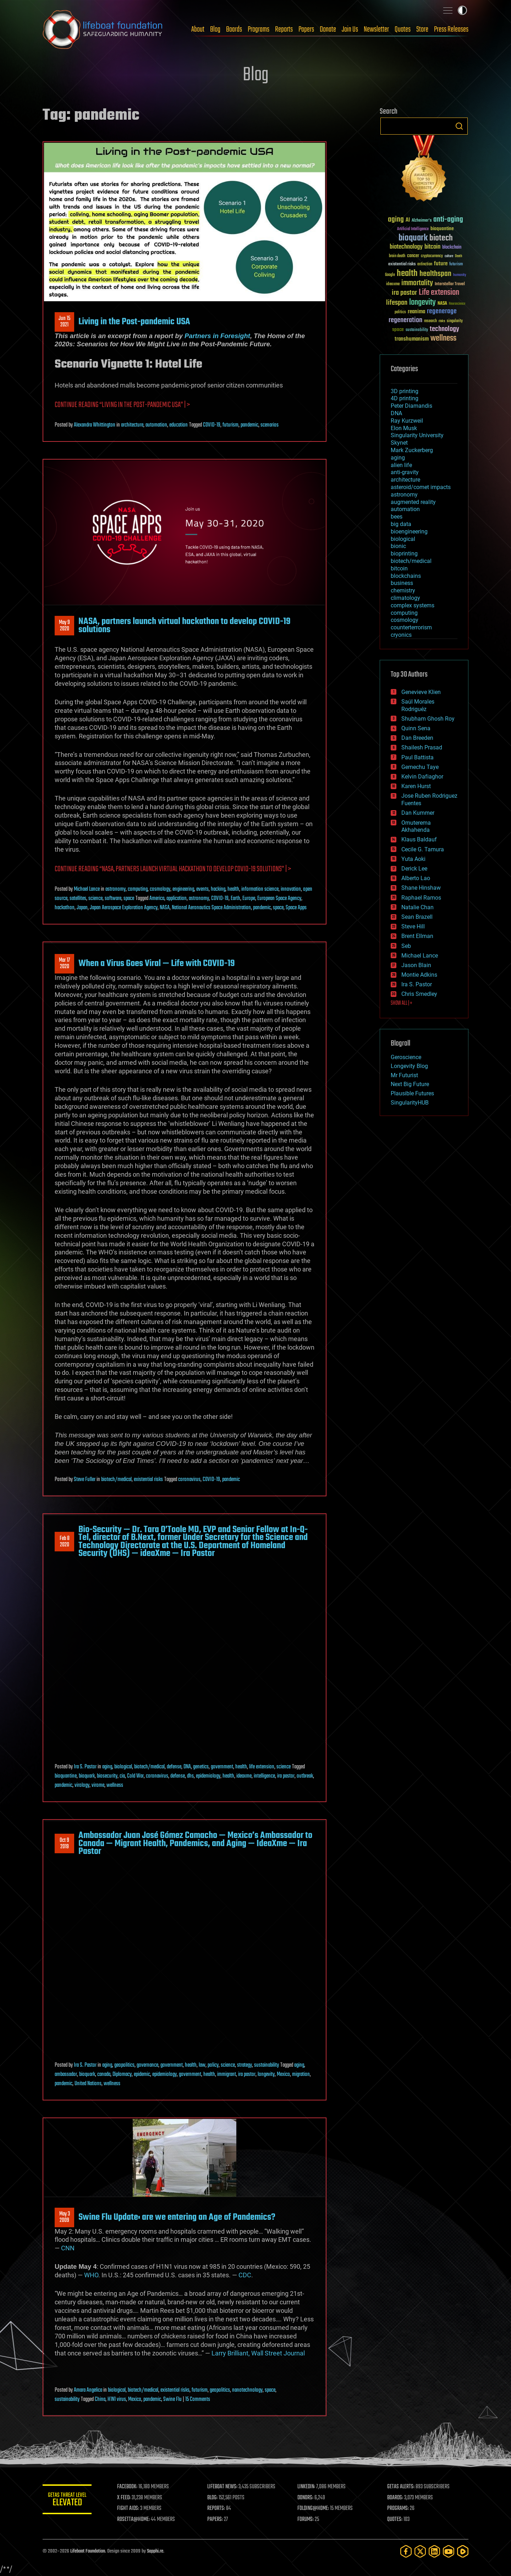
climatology (405, 598)
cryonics (401, 634)
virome (98, 1785)
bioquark (87, 1776)
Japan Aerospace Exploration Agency (124, 907)
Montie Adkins (419, 974)
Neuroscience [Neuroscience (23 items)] (457, 304)
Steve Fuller (84, 1479)
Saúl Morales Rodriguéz (417, 705)
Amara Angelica (88, 2390)
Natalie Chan (417, 907)
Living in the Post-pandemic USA (134, 322)
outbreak (305, 1776)
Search (459, 126)
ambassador (66, 2074)
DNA (187, 1767)
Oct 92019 (64, 1843)
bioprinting (404, 553)
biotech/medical (116, 1479)
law (202, 2065)
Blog (215, 29)
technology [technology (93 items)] (444, 329)
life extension (261, 1767)
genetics (201, 1767)
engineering (183, 889)
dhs (190, 1776)
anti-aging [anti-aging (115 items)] (448, 219)
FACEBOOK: (128, 2486)
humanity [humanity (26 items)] (459, 275)
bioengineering (409, 531)
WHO (91, 2275)
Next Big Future (410, 1084)
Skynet (399, 442)
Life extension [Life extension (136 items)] (439, 292)
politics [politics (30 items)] (400, 312)
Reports (284, 29)
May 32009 (64, 2217)
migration (301, 2074)
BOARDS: (395, 2497)
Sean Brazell (417, 916)
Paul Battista (417, 757)
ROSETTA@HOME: (134, 2519)
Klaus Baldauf (419, 839)
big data (401, 524)
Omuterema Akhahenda (416, 826)
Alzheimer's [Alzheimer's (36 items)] (422, 220)
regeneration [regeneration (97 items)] (405, 320)
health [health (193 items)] (407, 274)
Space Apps (296, 907)
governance (147, 2065)
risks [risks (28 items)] (442, 321)
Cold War (135, 1776)
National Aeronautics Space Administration (211, 907)
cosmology (160, 889)
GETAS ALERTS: (401, 2486)
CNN (68, 2248)
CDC (244, 2275)
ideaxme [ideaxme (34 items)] (393, 284)
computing (138, 889)
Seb (406, 946)
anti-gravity (405, 472)
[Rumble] (462, 2551)
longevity (266, 2074)
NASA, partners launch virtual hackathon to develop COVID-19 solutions (184, 625)
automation (156, 425)
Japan (82, 907)
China (100, 2399)
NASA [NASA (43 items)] (442, 304)
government (222, 1767)
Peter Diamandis (411, 405)
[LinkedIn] (434, 2551)
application (176, 898)
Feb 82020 (65, 1541)
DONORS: (306, 2497)
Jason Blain (416, 965)
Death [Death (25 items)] (458, 256)
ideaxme (244, 1776)
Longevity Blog (409, 1066)
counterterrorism (411, 627)
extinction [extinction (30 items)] (424, 264)
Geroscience (406, 1057)
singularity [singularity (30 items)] (455, 321)
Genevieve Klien (421, 692)
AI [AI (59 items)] (408, 220)
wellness (114, 1785)
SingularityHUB (410, 1102)
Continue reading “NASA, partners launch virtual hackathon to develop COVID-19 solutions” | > (173, 869)
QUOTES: (395, 2519)
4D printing (404, 398)
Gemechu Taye (420, 767)
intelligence (264, 1776)
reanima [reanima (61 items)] (416, 311)
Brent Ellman (417, 936)
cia (122, 1776)
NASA (165, 907)
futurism (230, 425)
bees (396, 516)
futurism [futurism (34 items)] (456, 264)
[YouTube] (448, 2551)
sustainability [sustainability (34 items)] (417, 330)
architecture (132, 425)
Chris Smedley (419, 994)
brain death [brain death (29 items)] (397, 256)
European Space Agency (279, 898)
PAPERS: (215, 2519)
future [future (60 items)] (440, 263)
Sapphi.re (155, 2551)
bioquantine (66, 1776)
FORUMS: (306, 2519)
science (95, 898)
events (202, 889)
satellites (78, 898)
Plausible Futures (412, 1093)
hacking (218, 889)
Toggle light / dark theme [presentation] (462, 10)
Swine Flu (172, 2399)
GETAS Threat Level (67, 2500)
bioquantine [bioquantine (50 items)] (442, 229)
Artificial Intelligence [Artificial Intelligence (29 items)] (413, 229)
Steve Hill (413, 926)
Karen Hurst (416, 786)
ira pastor (286, 1776)
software (113, 898)
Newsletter (376, 29)
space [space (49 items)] (398, 329)
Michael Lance (87, 889)
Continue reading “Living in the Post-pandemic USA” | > (122, 405)
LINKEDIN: (306, 2486)
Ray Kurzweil (407, 420)
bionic (398, 546)
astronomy (115, 889)
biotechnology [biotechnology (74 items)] (406, 247)
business (402, 583)
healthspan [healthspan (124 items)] (435, 274)
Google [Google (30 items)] (390, 275)
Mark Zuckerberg (412, 450)
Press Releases (451, 29)
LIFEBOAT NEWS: (223, 2486)
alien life (401, 465)
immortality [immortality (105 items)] (417, 283)
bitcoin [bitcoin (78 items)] (432, 247)
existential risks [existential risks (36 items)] (402, 264)
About (197, 29)
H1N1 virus (117, 2399)
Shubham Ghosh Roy (428, 718)
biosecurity (107, 1776)
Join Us (350, 29)
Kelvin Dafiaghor (422, 776)
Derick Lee (414, 868)
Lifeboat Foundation (87, 2551)
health (233, 889)
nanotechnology (247, 2390)
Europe (248, 898)
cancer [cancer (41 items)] (413, 256)
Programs (258, 29)
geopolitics (124, 2065)
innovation (291, 889)
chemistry (403, 590)
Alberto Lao (415, 878)
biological (123, 1767)
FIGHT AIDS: (129, 2508)
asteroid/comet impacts (421, 487)
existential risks (148, 1479)
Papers (306, 29)
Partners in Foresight (217, 336)
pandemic (249, 425)
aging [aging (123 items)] (396, 219)
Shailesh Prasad (421, 747)
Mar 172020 (64, 963)
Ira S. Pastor (85, 1767)
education (178, 425)
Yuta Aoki (413, 859)
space (128, 898)
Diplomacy (122, 2074)
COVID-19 (211, 425)
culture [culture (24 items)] (449, 256)
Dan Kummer (417, 812)
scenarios (269, 425)
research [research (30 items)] (430, 321)
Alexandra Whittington (94, 425)
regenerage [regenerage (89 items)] (442, 311)
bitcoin (399, 568)
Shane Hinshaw (421, 887)
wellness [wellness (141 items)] (443, 338)
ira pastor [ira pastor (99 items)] (404, 293)
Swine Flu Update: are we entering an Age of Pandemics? (176, 2217)
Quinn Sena (415, 728)
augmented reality (413, 502)
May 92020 (64, 625)
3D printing (404, 391)
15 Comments (197, 2399)
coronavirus (189, 1479)
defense (174, 1767)
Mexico (283, 2074)
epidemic (142, 2074)
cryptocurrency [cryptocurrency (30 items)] (432, 256)
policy (213, 2065)
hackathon (65, 907)
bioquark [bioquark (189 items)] (413, 238)
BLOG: (213, 2497)
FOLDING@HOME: (313, 2508)
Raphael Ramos (421, 897)
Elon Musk (404, 428)
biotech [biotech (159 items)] (441, 238)
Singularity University (417, 435)
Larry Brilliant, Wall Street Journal (258, 2353)
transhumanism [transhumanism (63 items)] (412, 339)
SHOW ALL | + (401, 1003)
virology (82, 1785)
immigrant (226, 2074)
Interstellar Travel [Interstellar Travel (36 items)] (450, 284)
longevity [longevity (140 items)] (422, 302)
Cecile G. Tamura (422, 849)
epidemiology (208, 1776)
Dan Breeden (417, 737)
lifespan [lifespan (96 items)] (396, 303)
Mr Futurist (404, 1075)
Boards (234, 29)
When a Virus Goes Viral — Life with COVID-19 (156, 963)
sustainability (266, 2065)
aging (107, 1767)
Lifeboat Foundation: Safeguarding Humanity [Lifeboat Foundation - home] (103, 29)
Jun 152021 (64, 321)
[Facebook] (406, 2551)
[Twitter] (420, 2551)
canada (103, 2074)
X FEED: (124, 2497)
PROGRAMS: (398, 2508)
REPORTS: (216, 2508)
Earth (235, 898)
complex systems (412, 605)
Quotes (403, 29)
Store (422, 29)
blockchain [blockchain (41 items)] (451, 247)
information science (260, 889)
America (156, 898)
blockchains (406, 576)
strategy (244, 2065)
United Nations (88, 2083)
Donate (328, 29)
